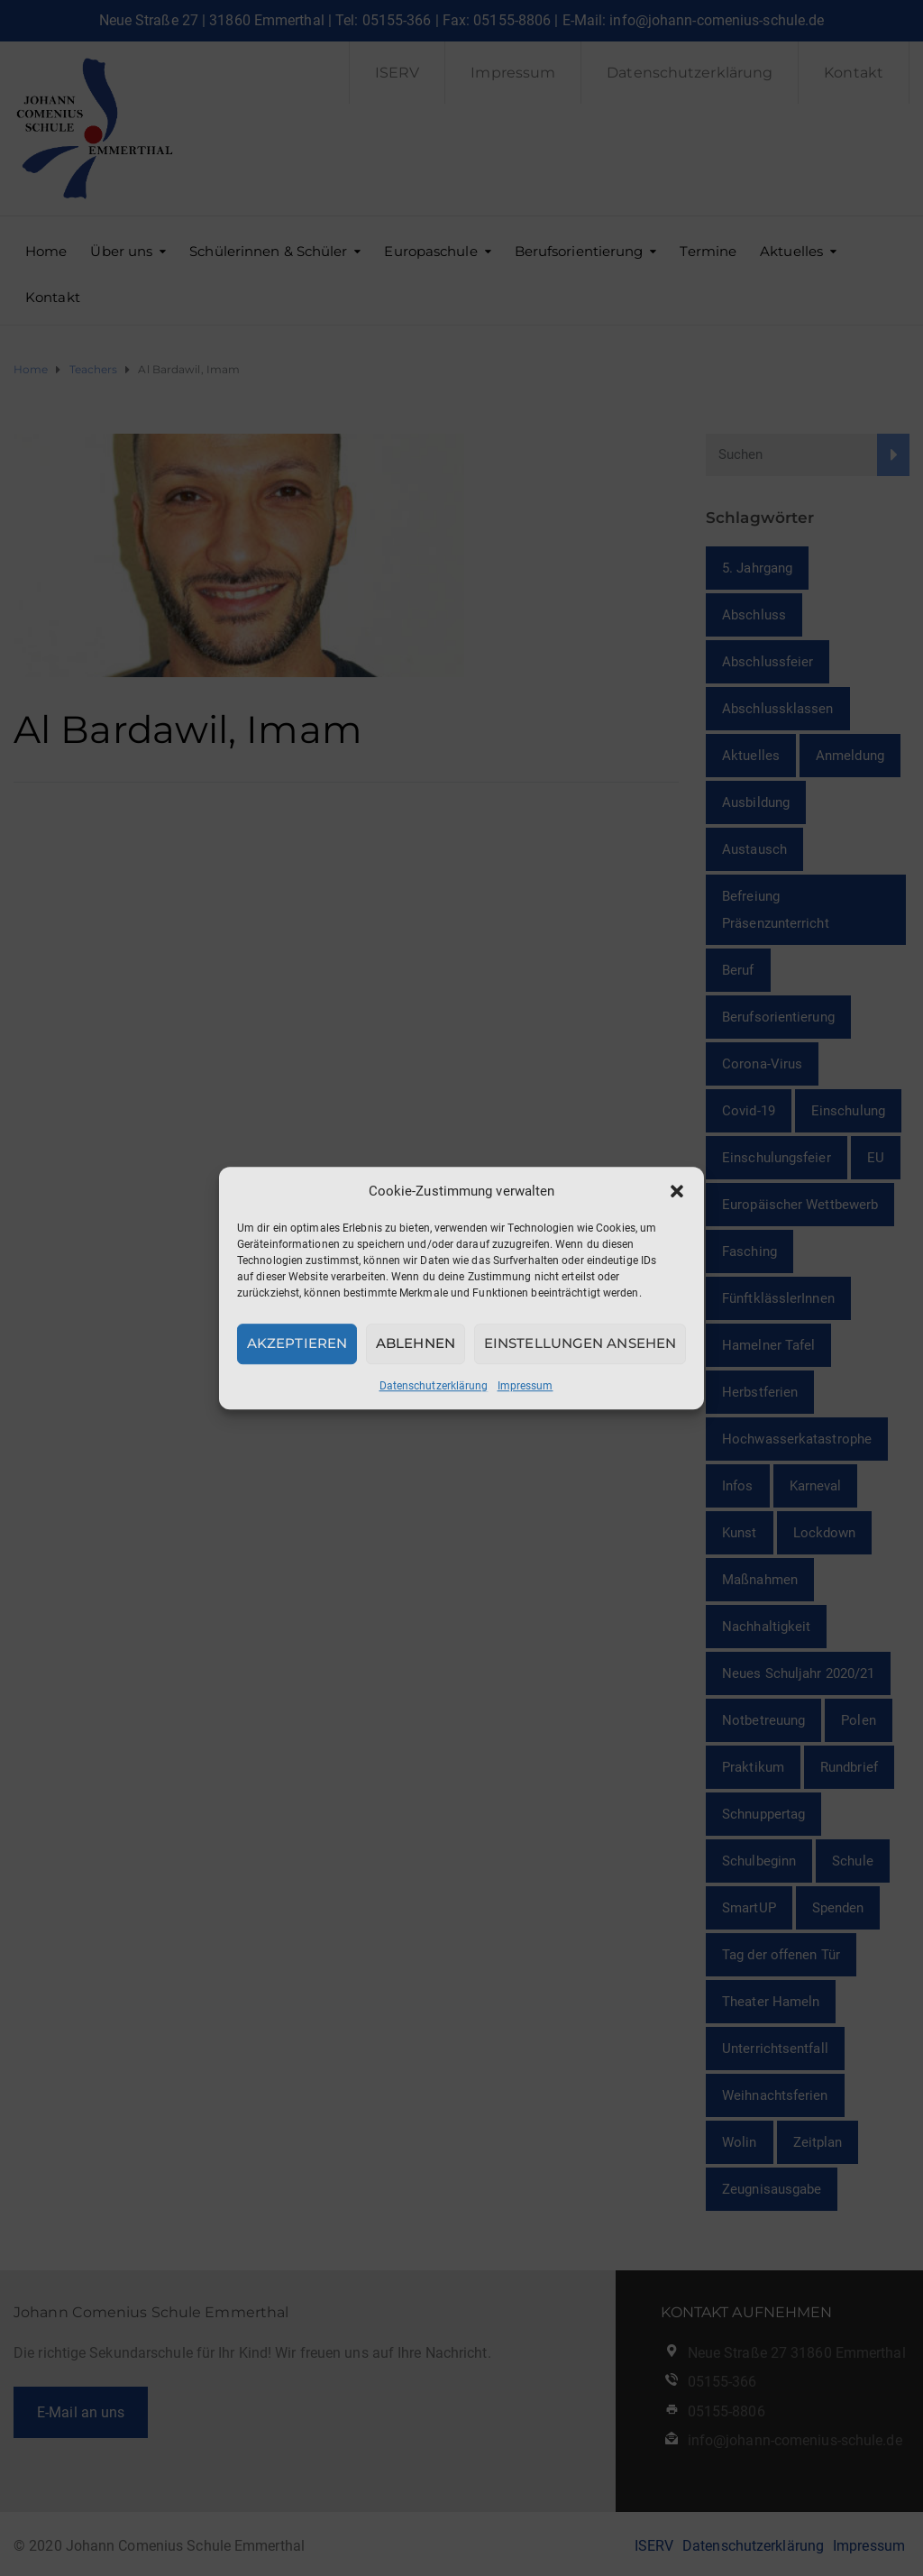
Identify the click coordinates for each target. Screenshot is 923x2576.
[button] (677, 1191)
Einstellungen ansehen (580, 1343)
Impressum (525, 1386)
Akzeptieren (297, 1343)
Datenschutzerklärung (434, 1386)
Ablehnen (415, 1343)
